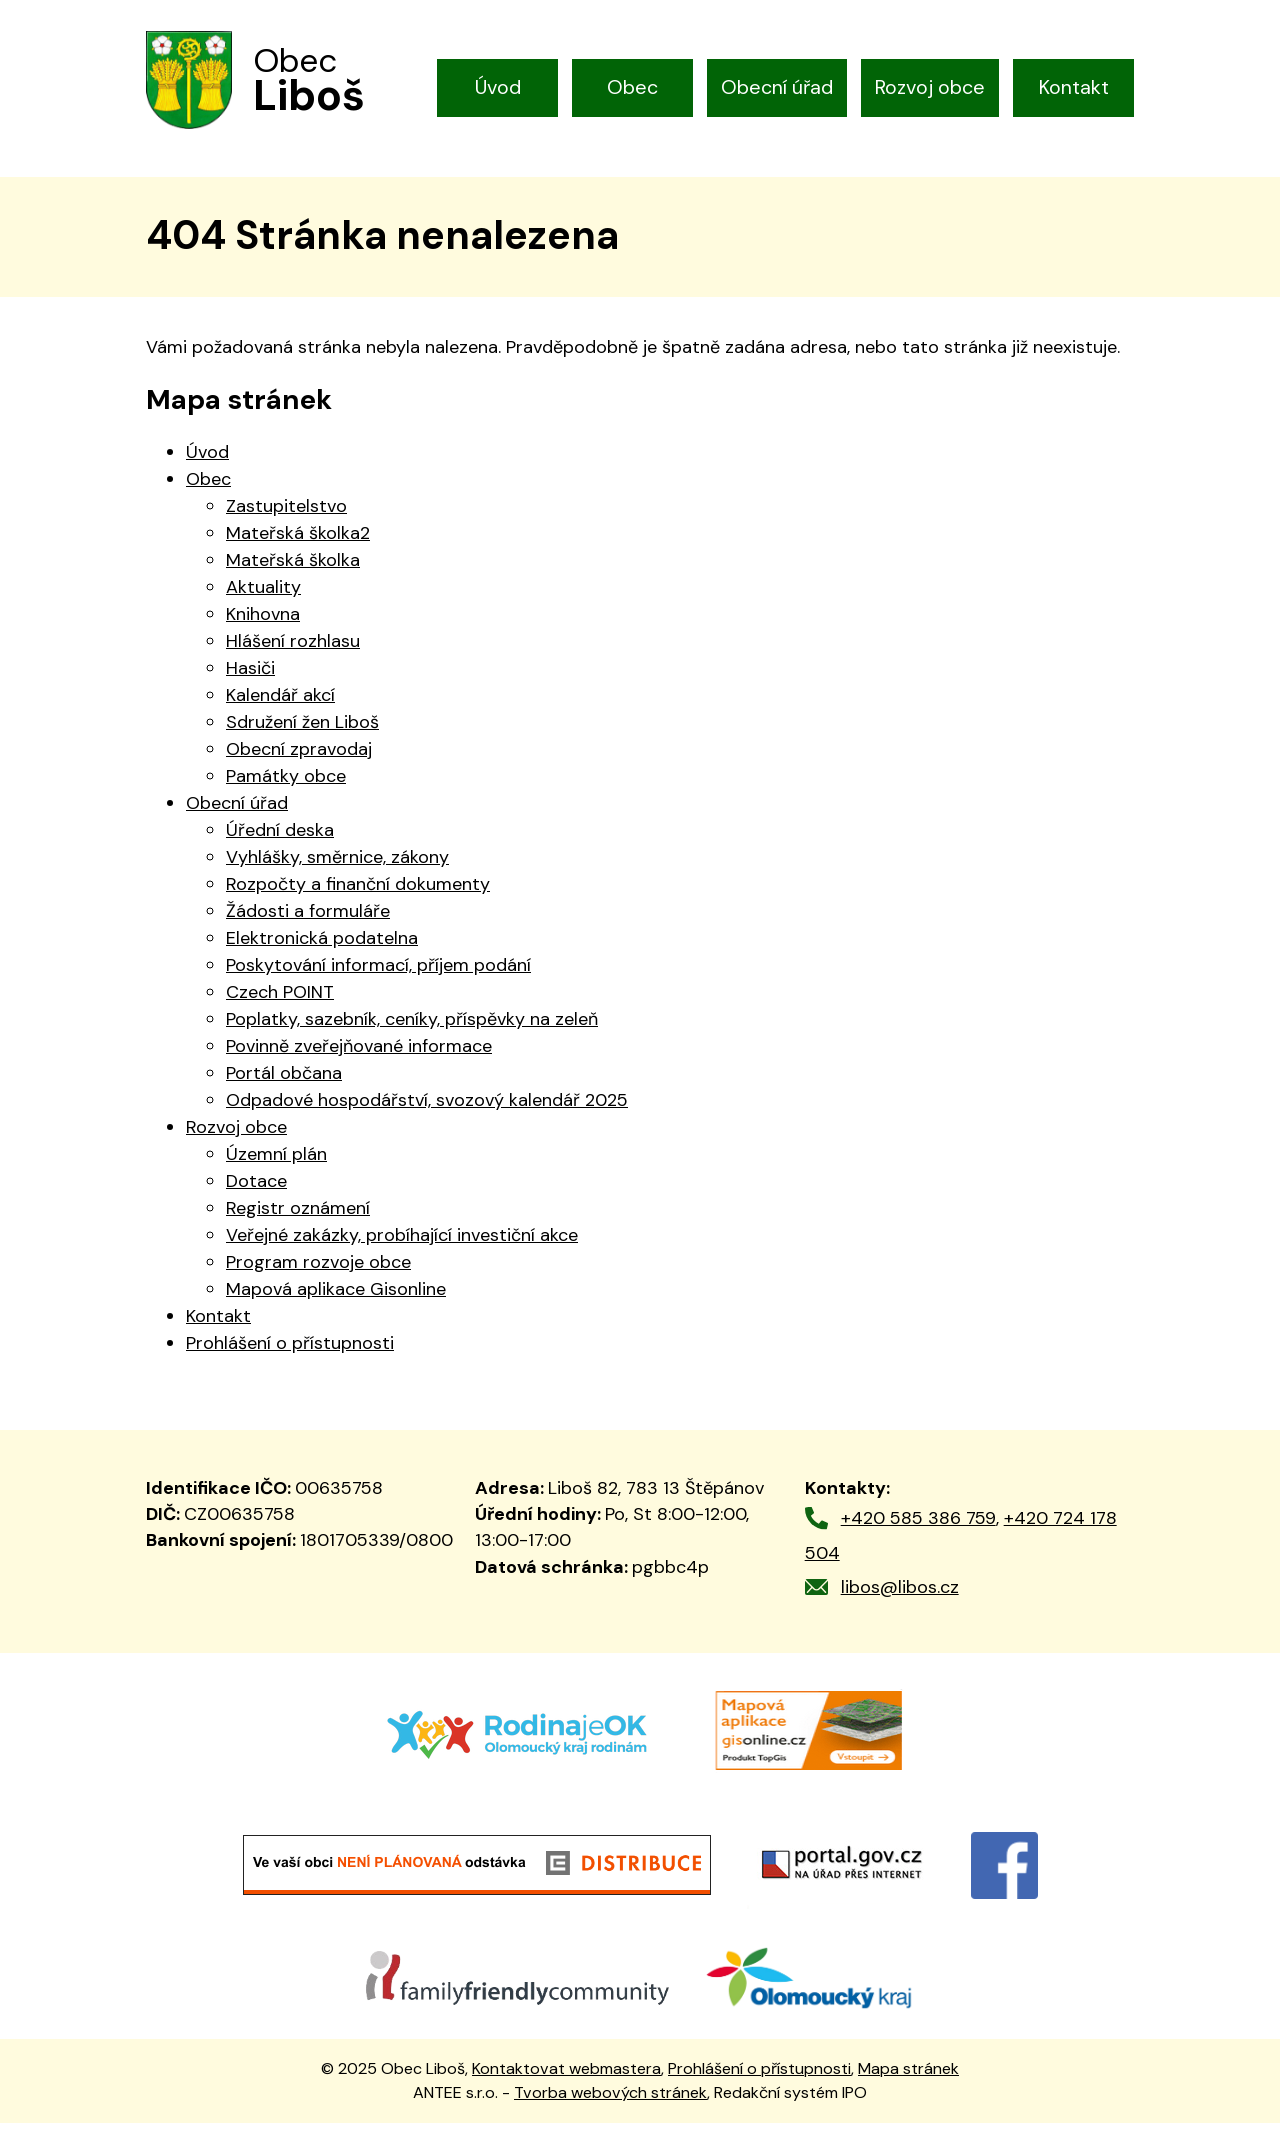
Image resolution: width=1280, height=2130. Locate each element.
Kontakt (1074, 87)
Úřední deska (280, 837)
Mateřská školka (293, 567)
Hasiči (250, 675)
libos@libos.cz (900, 1593)
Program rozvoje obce (318, 1269)
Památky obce (286, 783)
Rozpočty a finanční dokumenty (358, 891)
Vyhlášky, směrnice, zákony (337, 864)
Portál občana (284, 1080)
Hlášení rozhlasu (293, 648)
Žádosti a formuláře (308, 918)
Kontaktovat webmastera (566, 2074)
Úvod (498, 87)
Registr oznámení (298, 1215)
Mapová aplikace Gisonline (336, 1296)
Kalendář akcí (280, 702)
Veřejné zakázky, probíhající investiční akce (402, 1242)
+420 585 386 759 (918, 1525)
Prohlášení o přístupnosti (290, 1350)
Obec (632, 87)
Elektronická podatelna (322, 945)
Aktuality (263, 594)
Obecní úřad (777, 87)
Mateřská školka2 (298, 540)
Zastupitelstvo (286, 513)
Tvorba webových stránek (610, 2098)
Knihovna (263, 621)
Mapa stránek (908, 2074)
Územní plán (276, 1161)
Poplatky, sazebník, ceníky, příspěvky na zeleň (412, 1026)
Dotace (256, 1188)
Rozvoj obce (930, 87)
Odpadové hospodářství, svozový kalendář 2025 (427, 1107)
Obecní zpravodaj (299, 756)
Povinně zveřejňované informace (359, 1053)
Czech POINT (280, 999)
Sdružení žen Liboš (302, 729)
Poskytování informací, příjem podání (378, 972)
